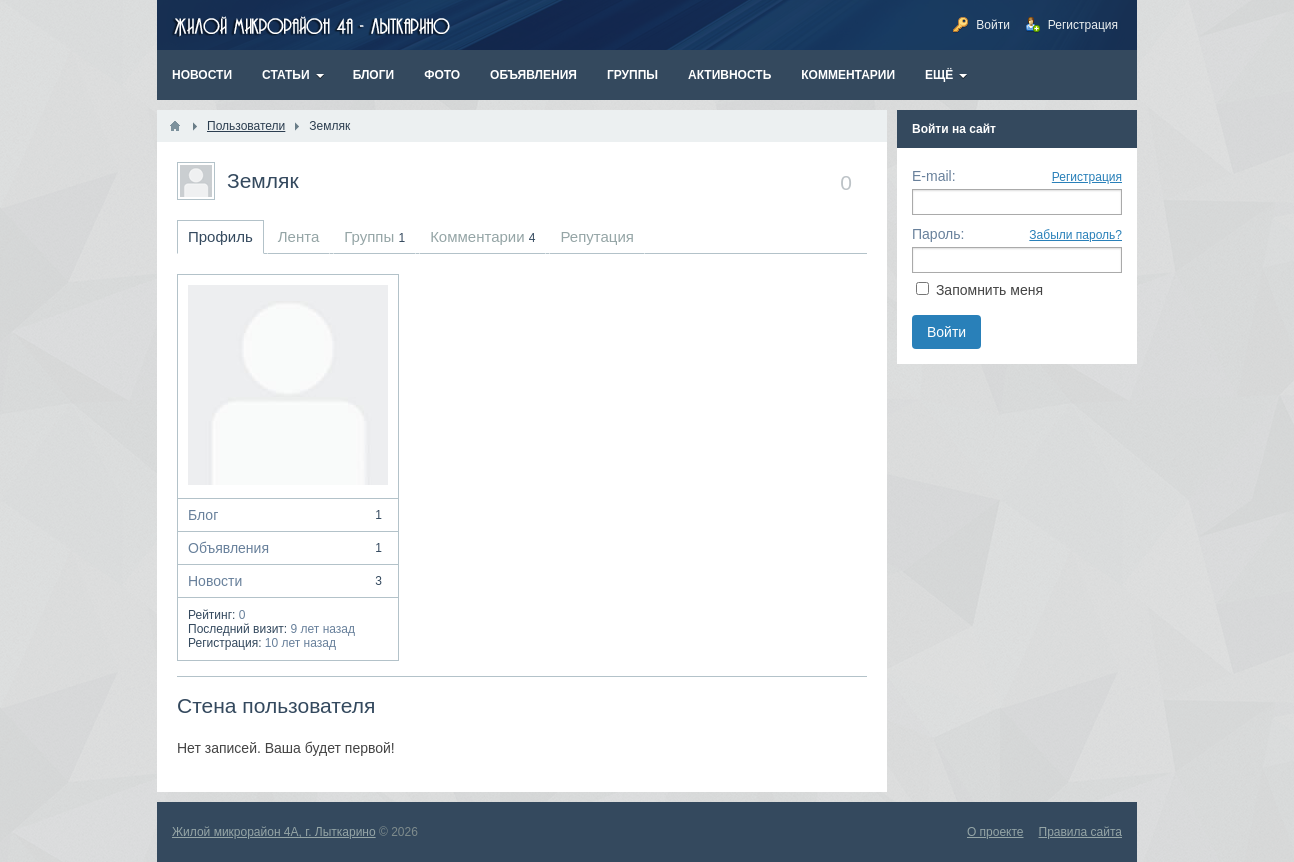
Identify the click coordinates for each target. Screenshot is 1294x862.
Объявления (288, 548)
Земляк (263, 180)
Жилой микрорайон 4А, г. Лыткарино (274, 832)
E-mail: (934, 176)
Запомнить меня (989, 290)
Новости (288, 581)
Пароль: (938, 234)
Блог (288, 515)
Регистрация (1087, 177)
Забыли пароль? (1075, 235)
